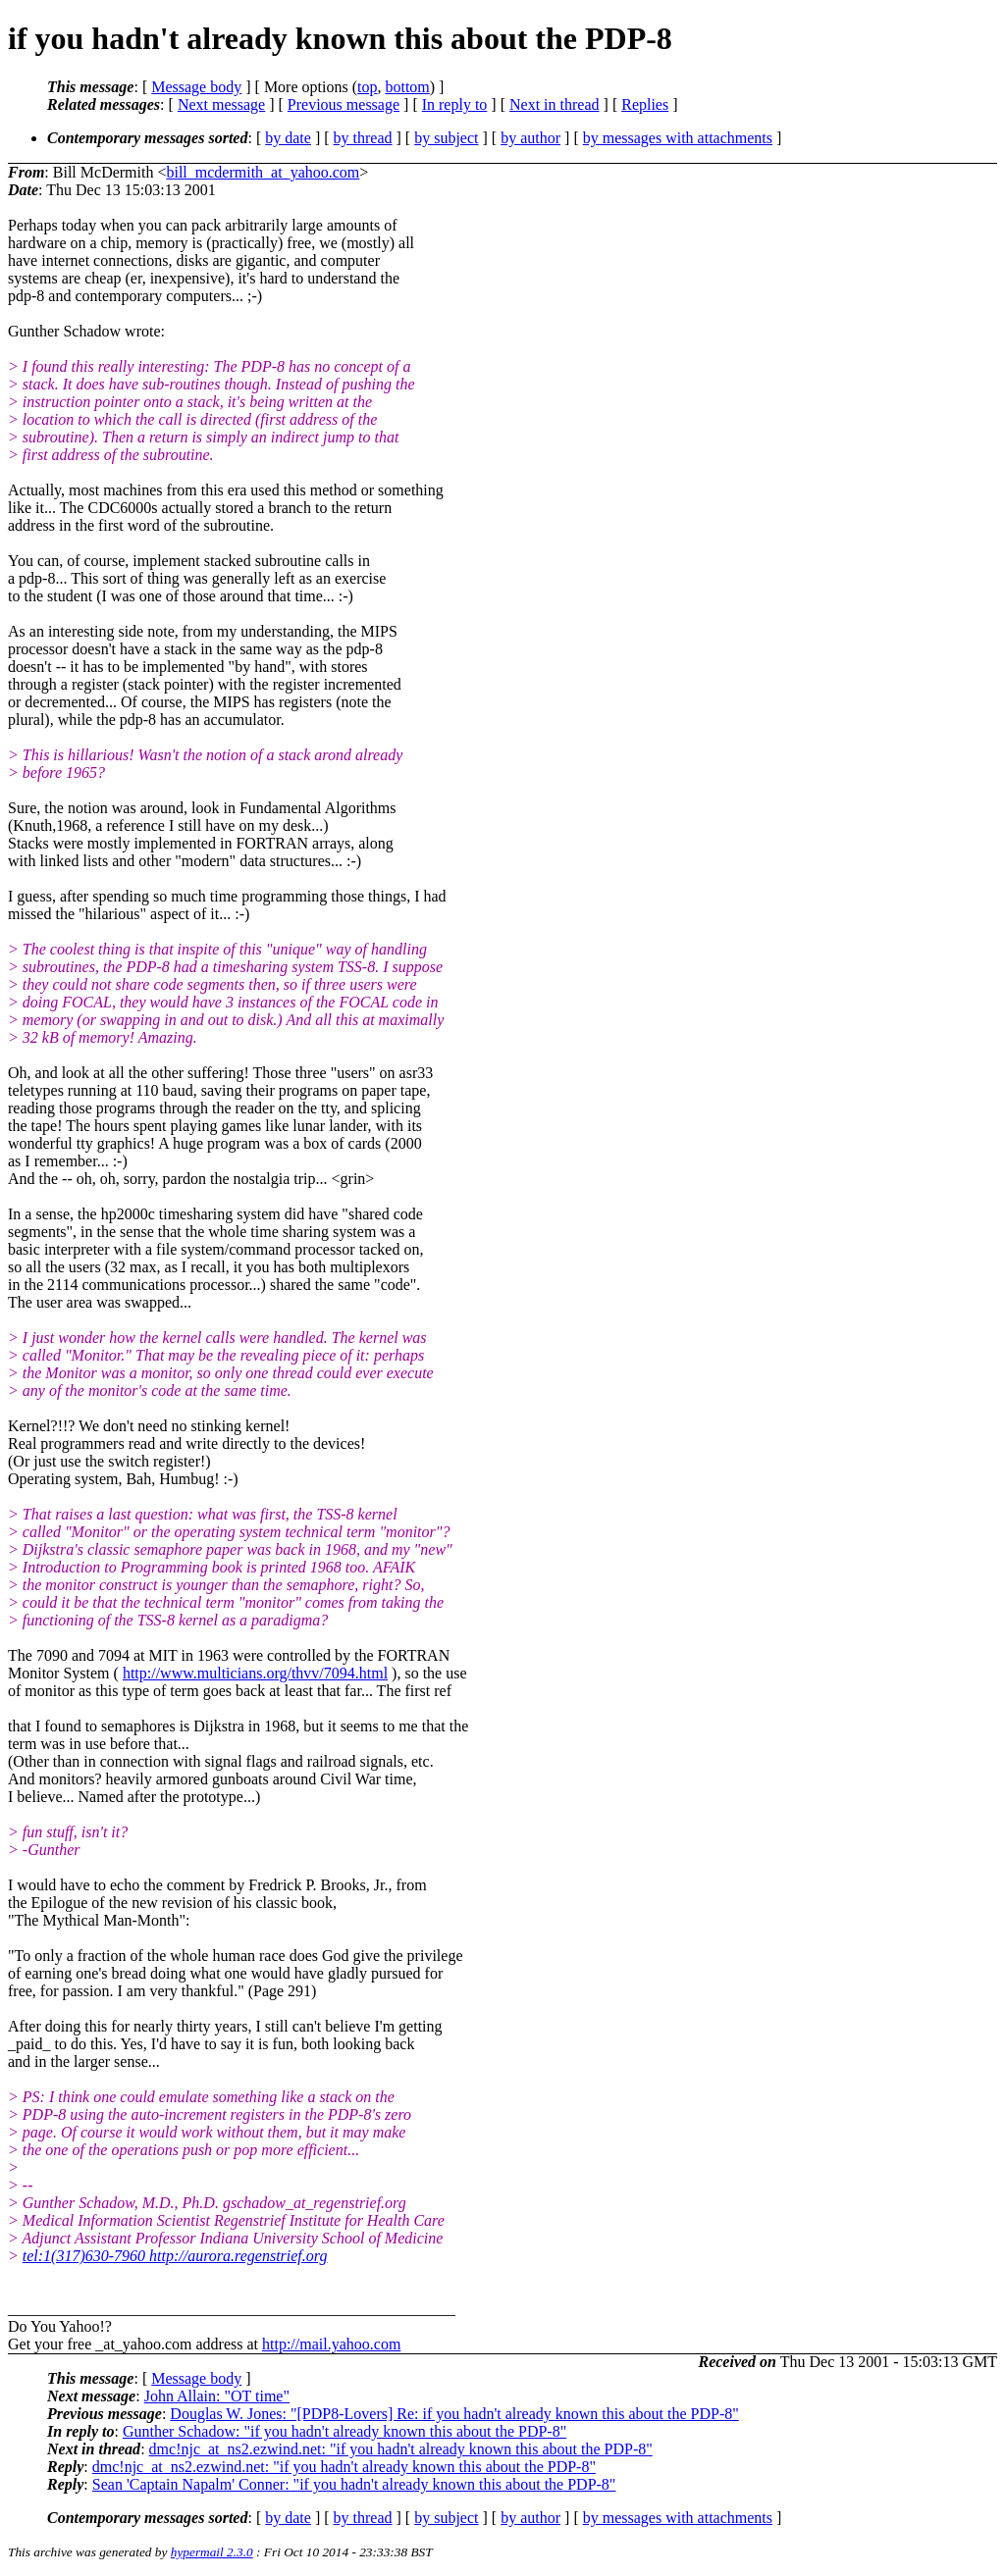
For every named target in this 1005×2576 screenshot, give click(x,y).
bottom (407, 86)
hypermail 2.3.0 (212, 2552)
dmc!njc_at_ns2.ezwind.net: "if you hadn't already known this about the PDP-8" (401, 2449)
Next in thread (554, 104)
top (367, 86)
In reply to (455, 104)
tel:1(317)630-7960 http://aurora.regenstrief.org (175, 2255)
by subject (446, 137)
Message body (196, 86)
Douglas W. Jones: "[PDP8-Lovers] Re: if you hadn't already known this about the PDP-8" (454, 2413)
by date (288, 137)
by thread (363, 137)
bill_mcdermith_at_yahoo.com (262, 172)
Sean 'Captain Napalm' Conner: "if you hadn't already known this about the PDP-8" (354, 2484)
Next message (221, 104)
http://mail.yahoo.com (331, 2344)
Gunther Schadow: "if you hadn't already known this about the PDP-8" (344, 2431)
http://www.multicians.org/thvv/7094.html (255, 1673)
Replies (644, 104)
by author (530, 137)
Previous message (343, 104)
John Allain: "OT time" (217, 2396)
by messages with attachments (677, 137)
